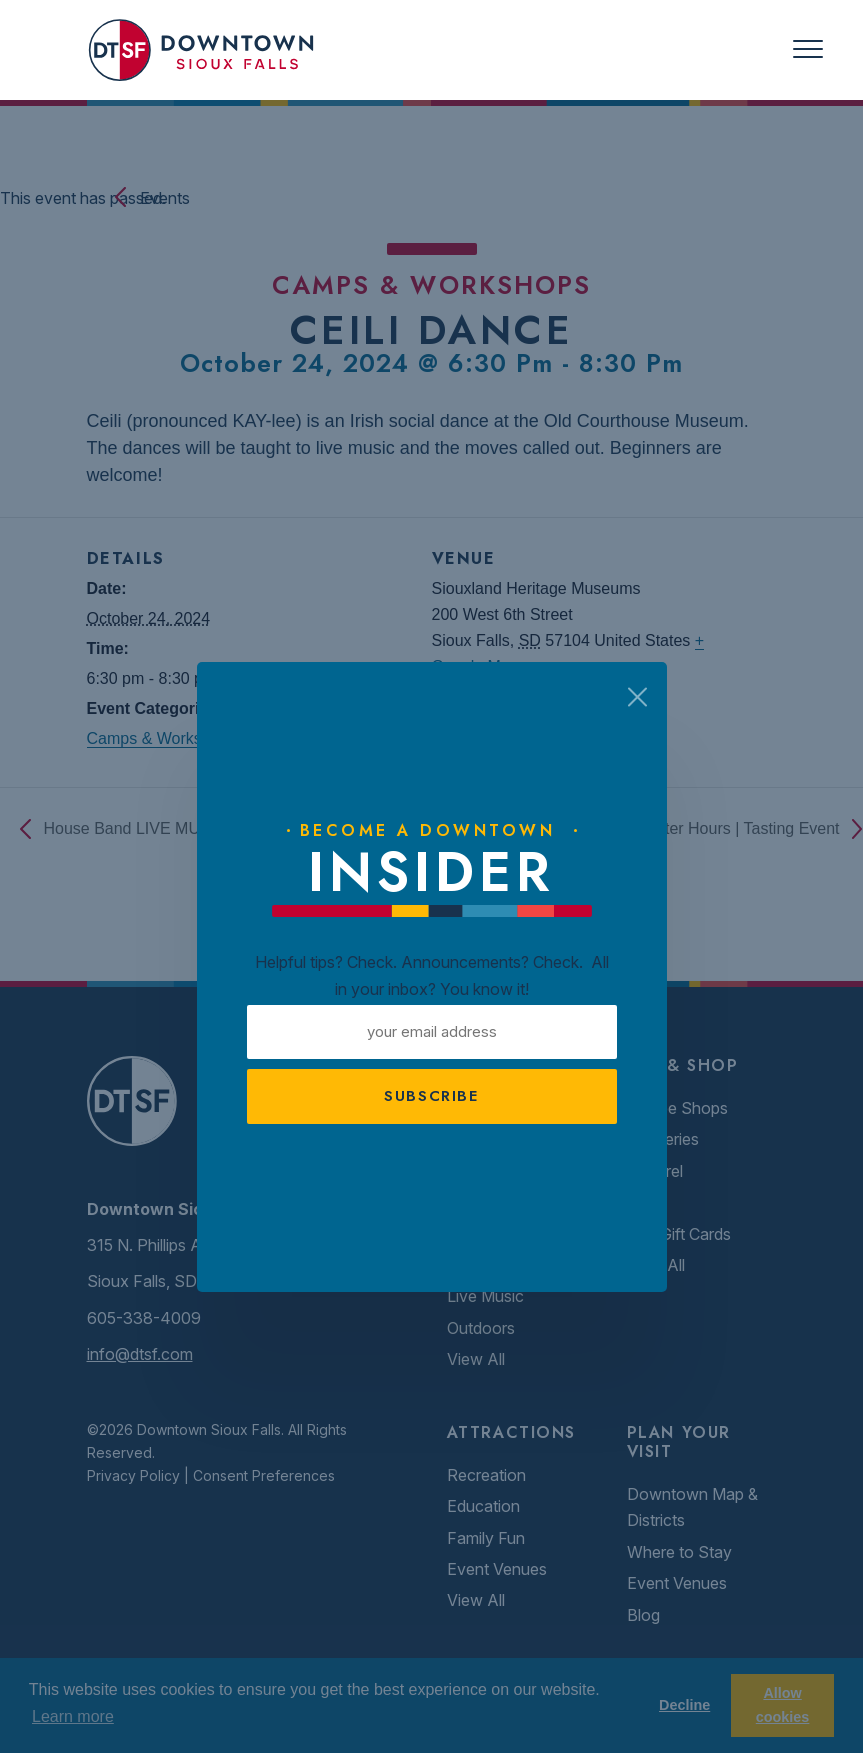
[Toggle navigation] (808, 49)
